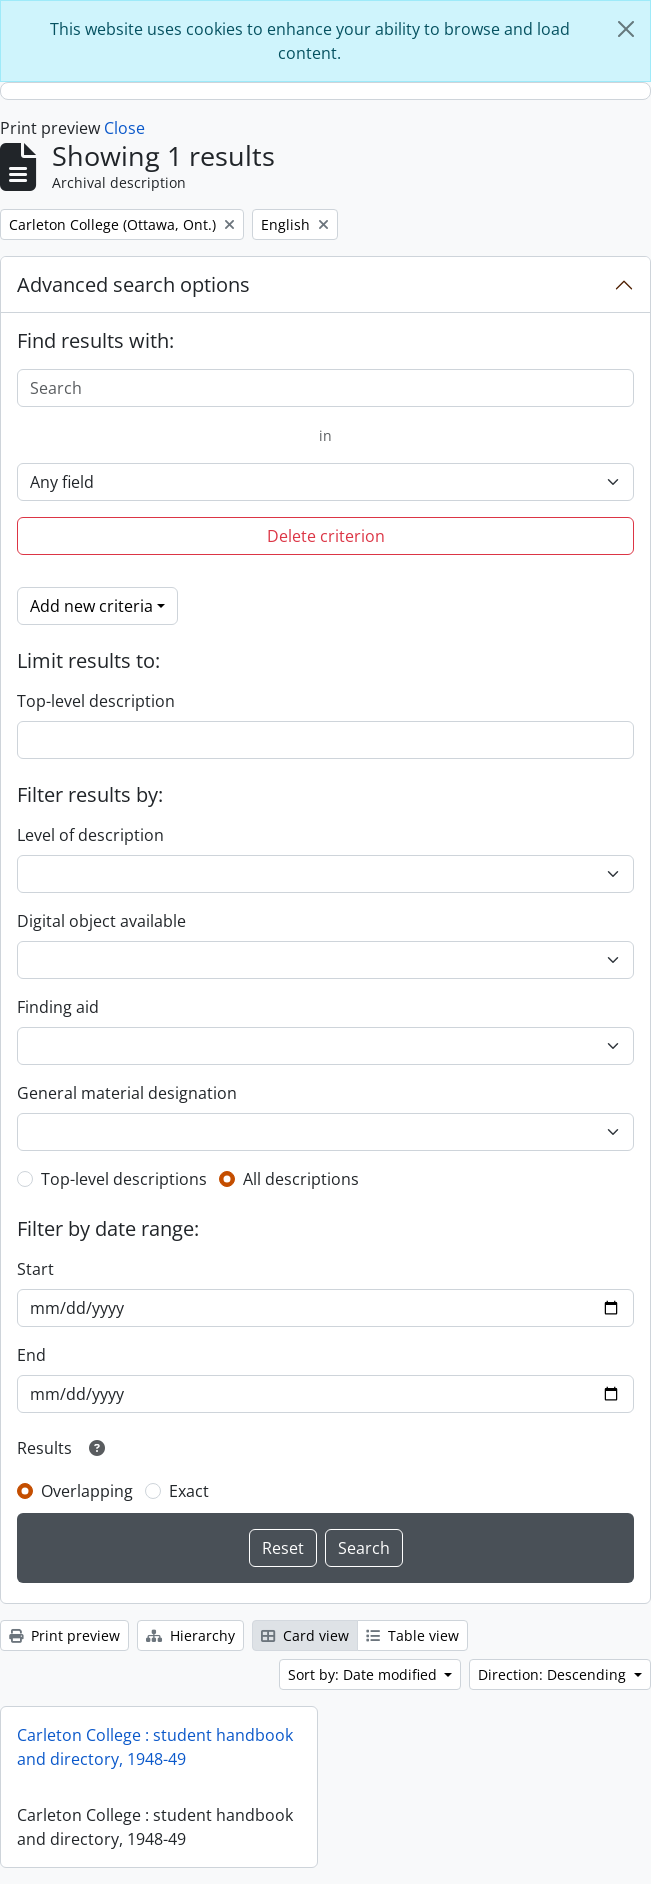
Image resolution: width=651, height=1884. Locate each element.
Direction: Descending (554, 1674)
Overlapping (87, 1491)
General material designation (127, 1093)
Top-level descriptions (124, 1179)
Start (35, 1269)
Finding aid (58, 1007)
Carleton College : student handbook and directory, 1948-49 (155, 1747)
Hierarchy (190, 1635)
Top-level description (96, 701)
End (31, 1355)
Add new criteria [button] (91, 606)
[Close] (626, 29)
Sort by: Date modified (364, 1674)
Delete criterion (326, 536)
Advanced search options (133, 284)
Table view (412, 1635)
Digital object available (101, 921)
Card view (305, 1635)
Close (124, 128)
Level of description (90, 835)
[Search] (325, 388)
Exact (189, 1491)
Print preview (64, 1635)
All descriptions (301, 1179)
